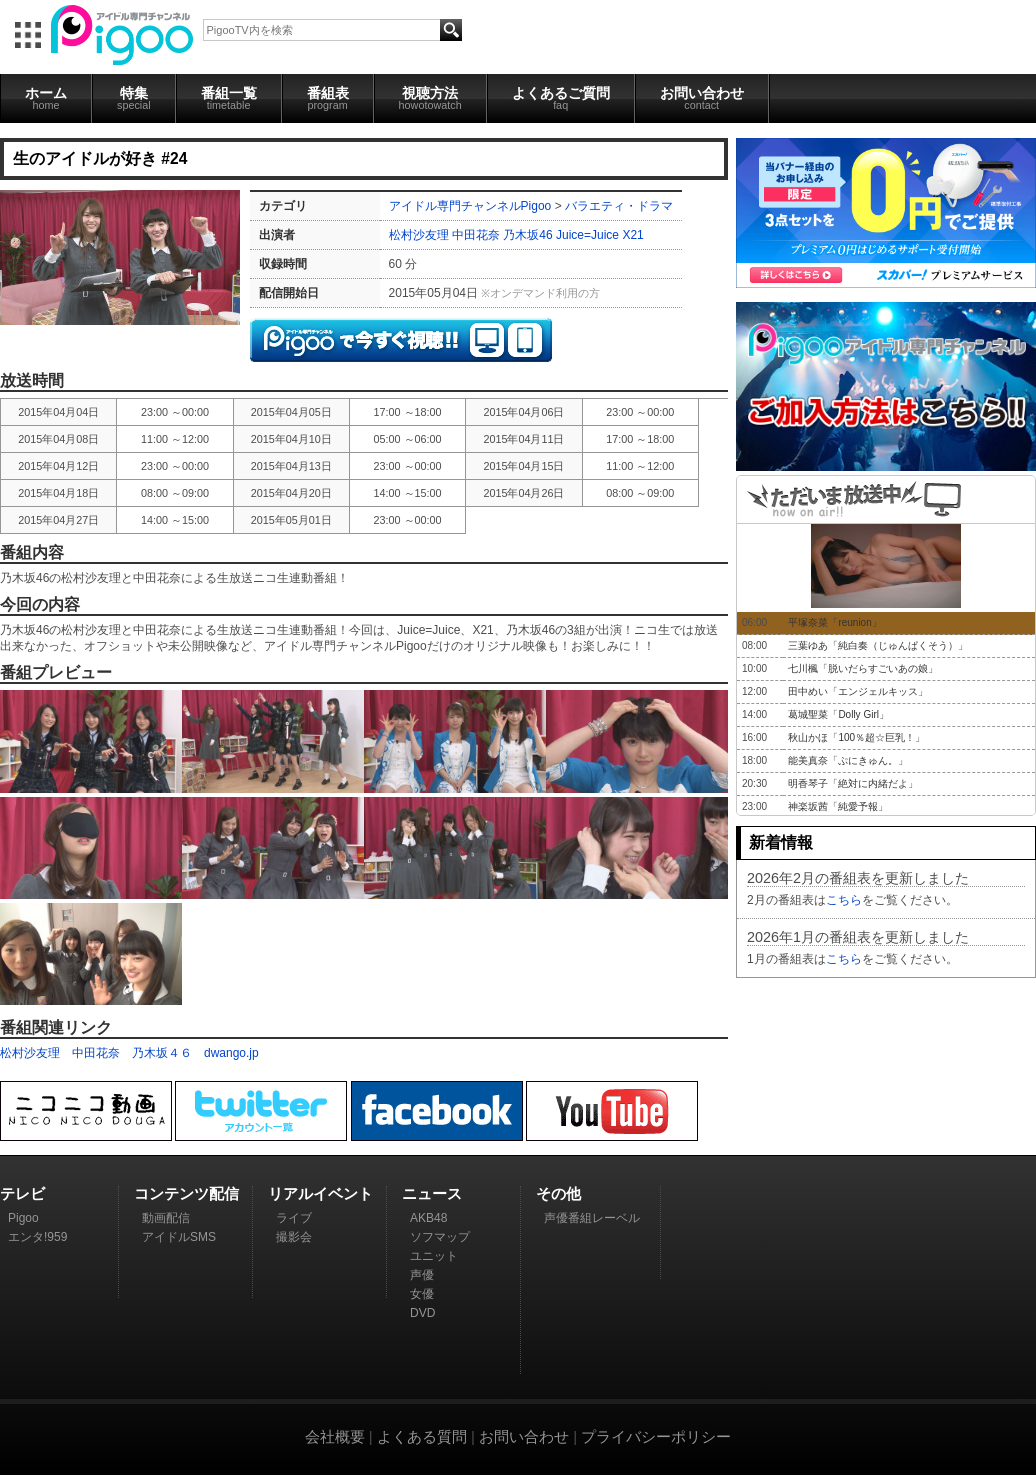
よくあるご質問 (561, 98)
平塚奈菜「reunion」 (834, 622)
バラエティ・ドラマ (619, 206)
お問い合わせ (702, 98)
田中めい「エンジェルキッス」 (858, 691)
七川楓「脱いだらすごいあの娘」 (863, 668)
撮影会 (294, 1237)
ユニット (434, 1256)
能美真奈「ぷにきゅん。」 (848, 760)
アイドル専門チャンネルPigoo (470, 206)
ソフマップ (440, 1237)
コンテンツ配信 (186, 1193)
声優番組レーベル (592, 1218)
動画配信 (166, 1218)
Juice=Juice (587, 235)
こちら (844, 900)
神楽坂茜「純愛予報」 (838, 806)
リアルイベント (320, 1193)
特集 (134, 98)
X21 (632, 235)
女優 (422, 1294)
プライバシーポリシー (656, 1436)
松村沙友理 (419, 235)
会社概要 (335, 1436)
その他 (558, 1193)
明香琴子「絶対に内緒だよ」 (853, 783)
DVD (422, 1313)
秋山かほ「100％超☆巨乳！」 (856, 737)
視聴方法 (430, 98)
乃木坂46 (527, 235)
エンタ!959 (37, 1237)
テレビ (22, 1193)
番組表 (328, 98)
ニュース (432, 1193)
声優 (422, 1275)
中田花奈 (476, 235)
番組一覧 (229, 98)
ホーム (46, 98)
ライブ (294, 1218)
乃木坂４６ (162, 1053)
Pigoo (23, 1218)
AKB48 (428, 1218)
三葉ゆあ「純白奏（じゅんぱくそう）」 (878, 645)
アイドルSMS (179, 1237)
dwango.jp (231, 1053)
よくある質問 (422, 1436)
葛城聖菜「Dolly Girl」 (838, 714)
